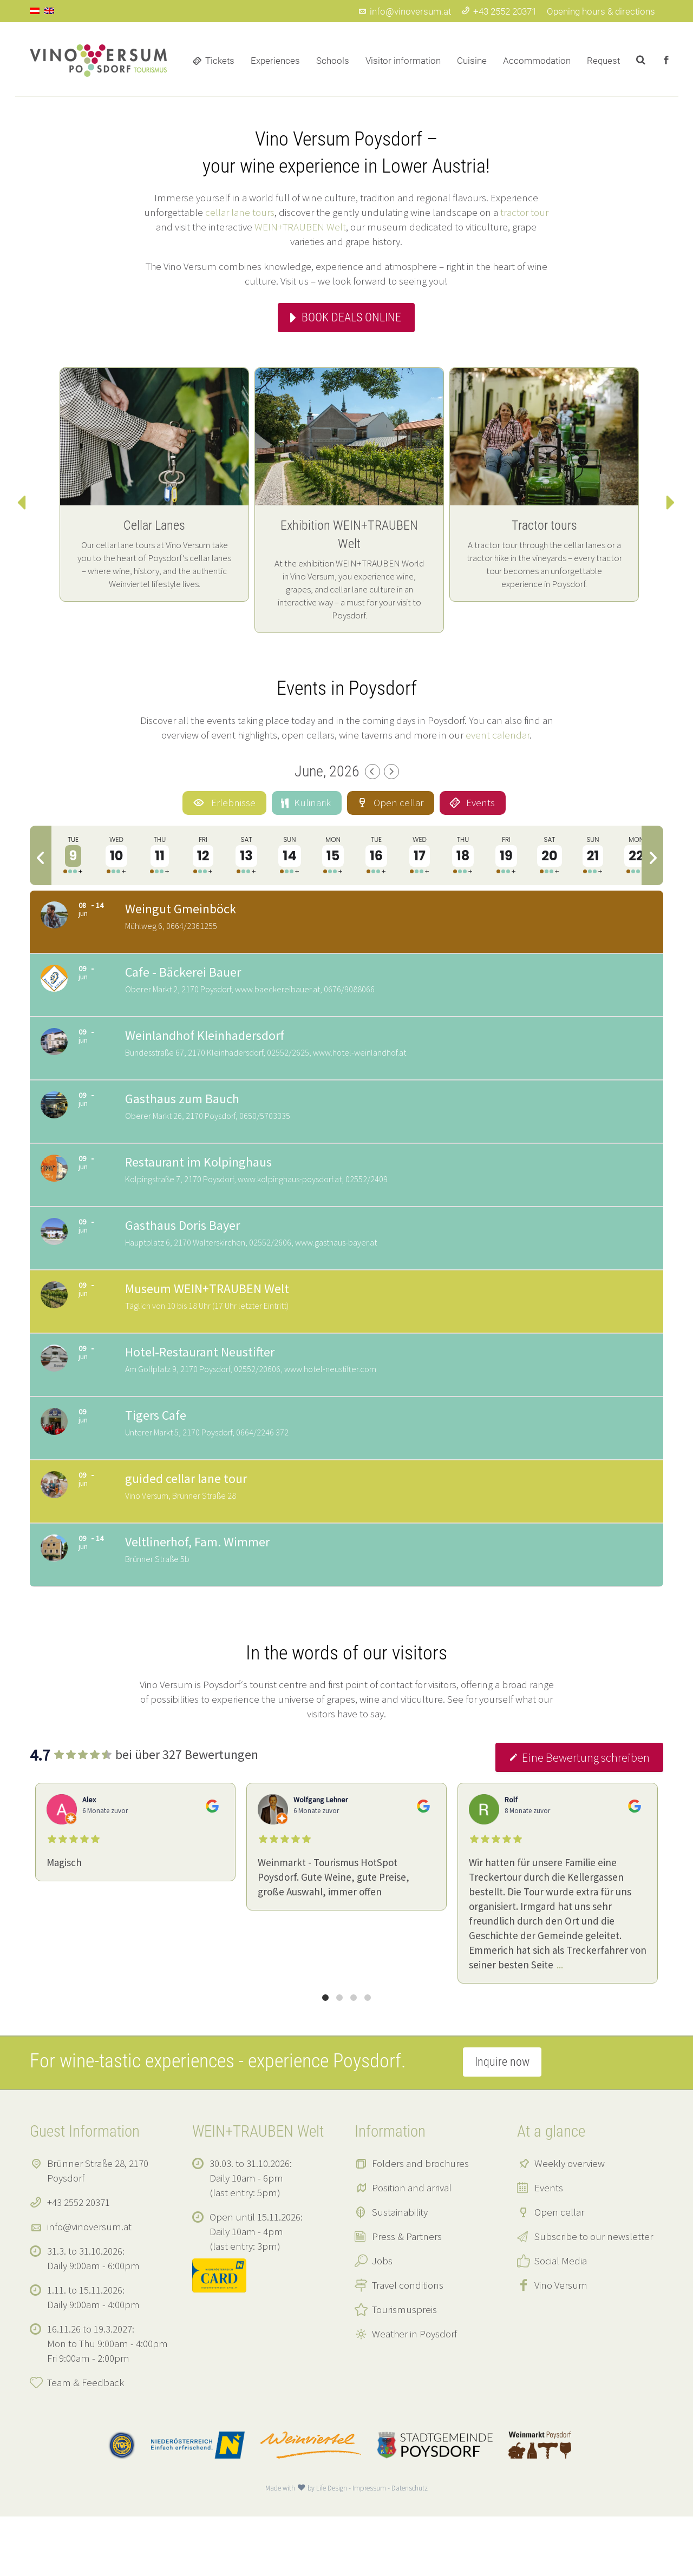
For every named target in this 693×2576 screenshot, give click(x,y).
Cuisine (472, 60)
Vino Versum (560, 2344)
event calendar (497, 734)
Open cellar (559, 2271)
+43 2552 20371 (499, 11)
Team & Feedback (85, 2441)
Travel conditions (407, 2344)
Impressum (369, 2547)
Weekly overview (569, 2222)
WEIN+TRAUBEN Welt (300, 226)
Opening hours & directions (601, 11)
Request (603, 60)
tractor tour (524, 212)
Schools (332, 60)
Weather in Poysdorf (414, 2393)
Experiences (275, 60)
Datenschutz (409, 2547)
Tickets (219, 60)
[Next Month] (391, 771)
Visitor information (403, 60)
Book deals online (351, 317)
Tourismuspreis (404, 2368)
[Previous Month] (372, 771)
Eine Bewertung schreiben (579, 1816)
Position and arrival (412, 2247)
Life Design (331, 2547)
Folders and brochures (420, 2222)
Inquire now (502, 2121)
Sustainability (400, 2271)
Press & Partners (407, 2295)
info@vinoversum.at (404, 11)
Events (548, 2247)
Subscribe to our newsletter (593, 2295)
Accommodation (537, 60)
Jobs (382, 2320)
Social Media (560, 2320)
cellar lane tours (239, 212)
